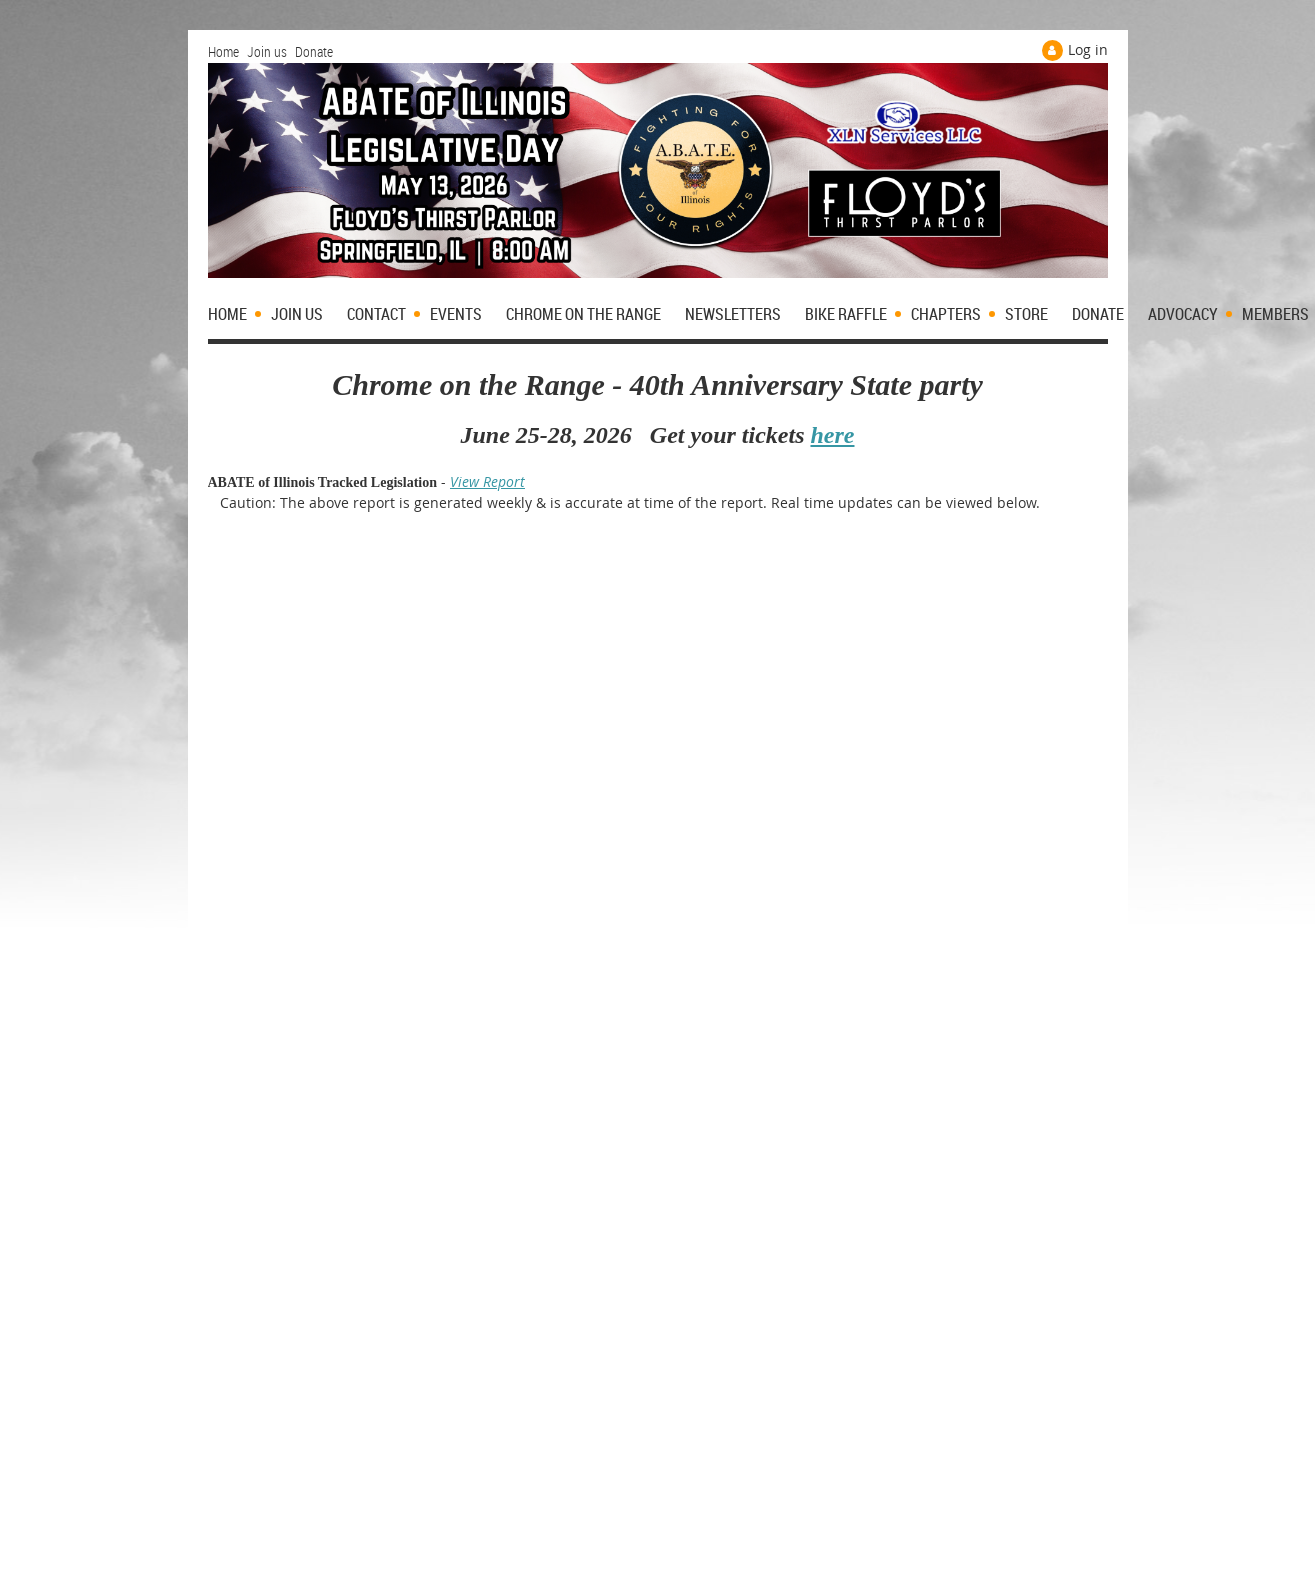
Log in (1088, 49)
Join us (267, 51)
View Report (487, 481)
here (832, 435)
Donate (314, 51)
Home (223, 51)
